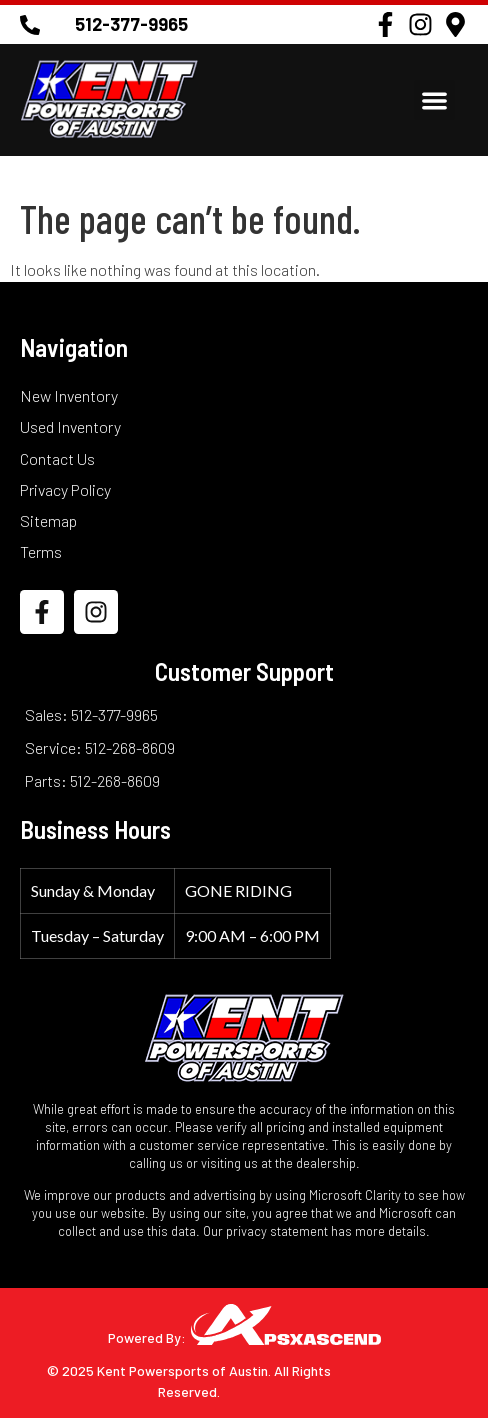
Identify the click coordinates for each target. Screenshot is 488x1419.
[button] (434, 100)
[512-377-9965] (30, 25)
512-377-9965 (131, 24)
